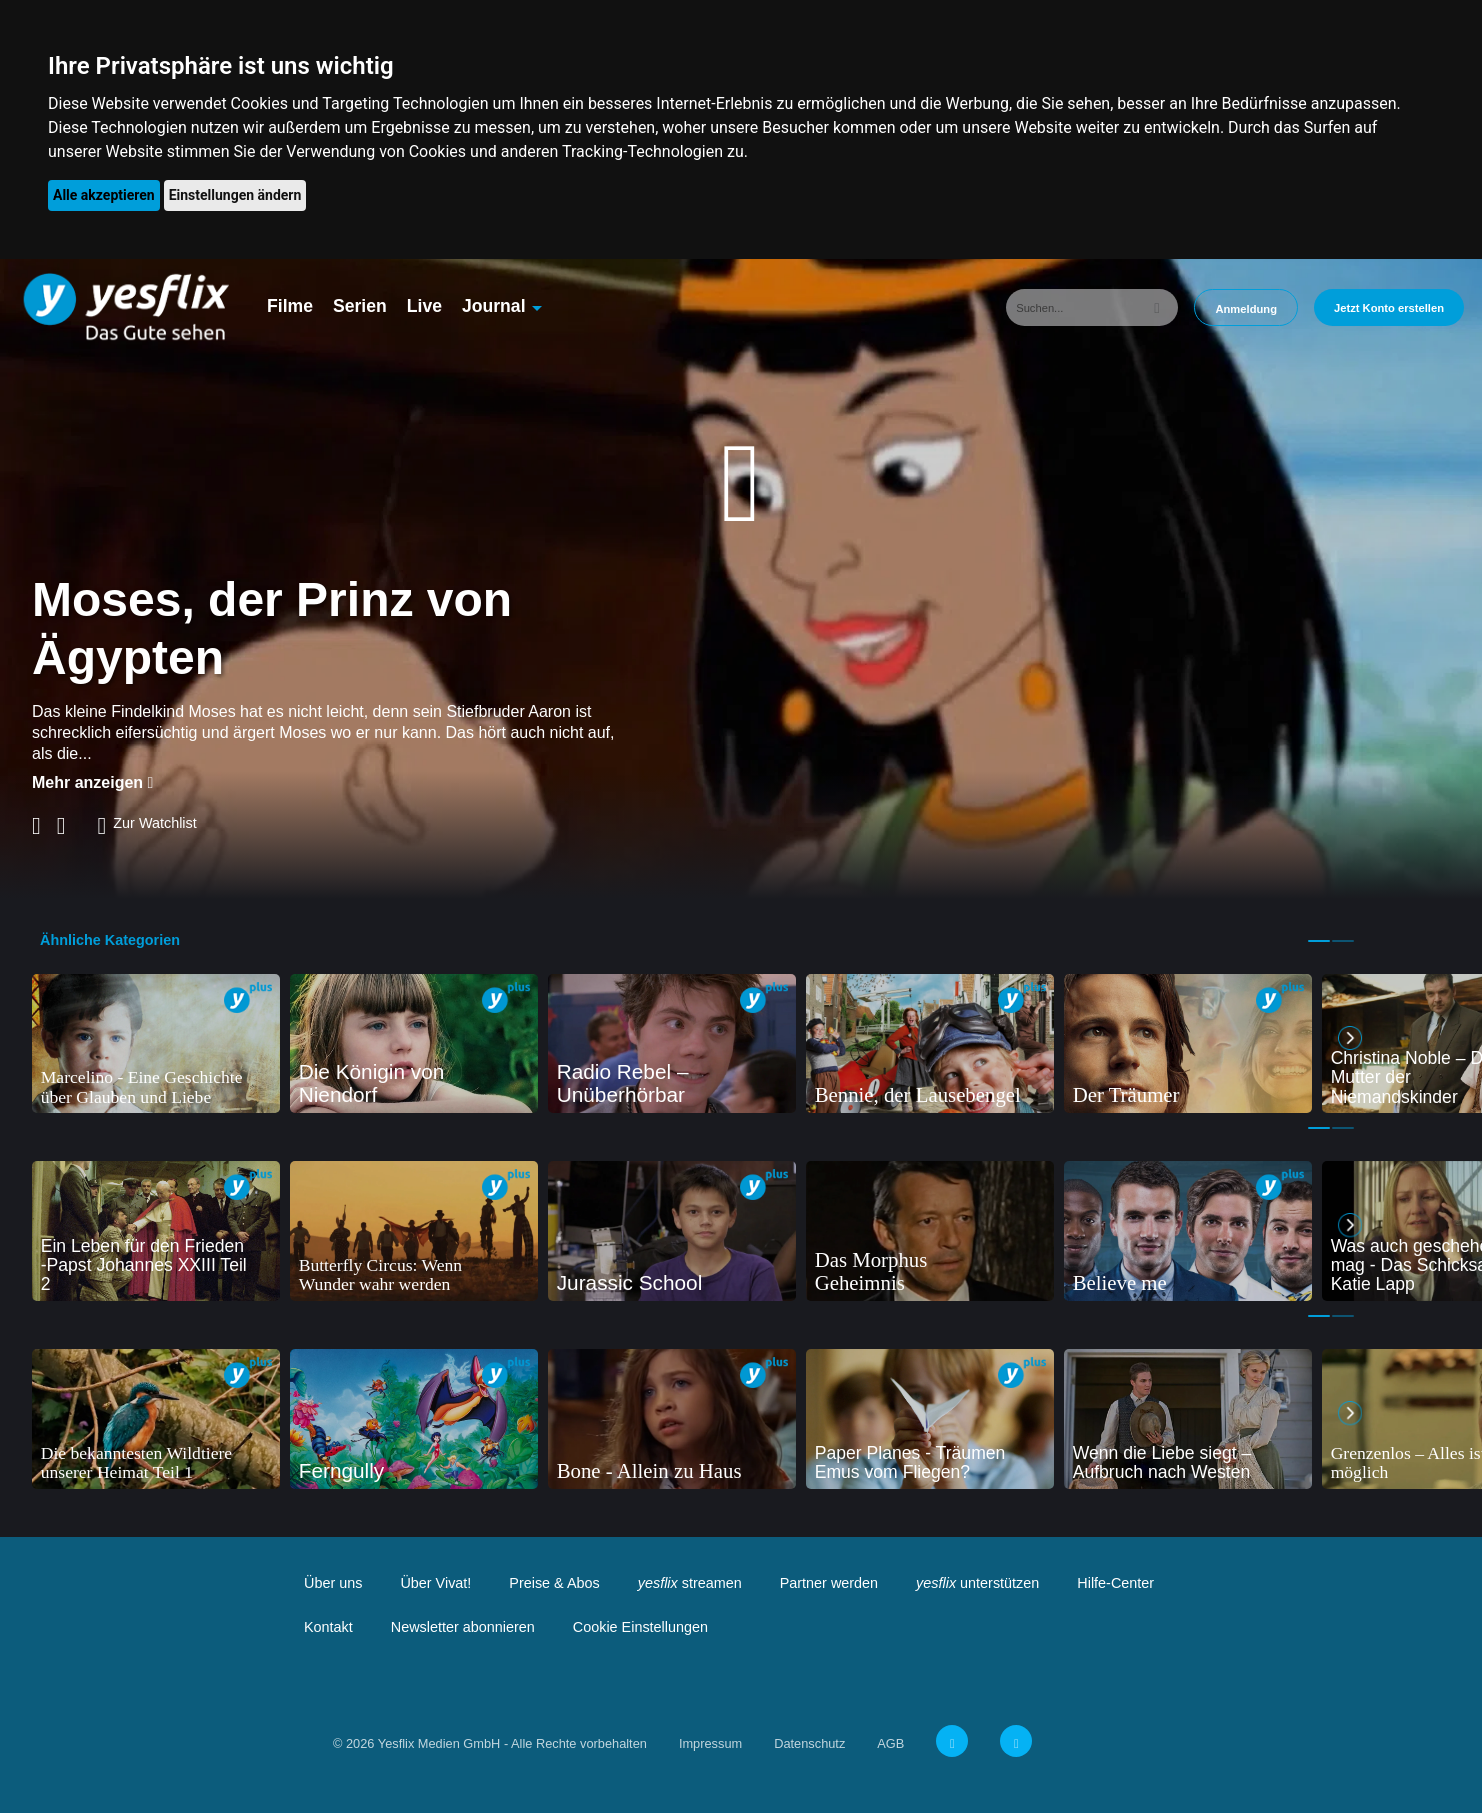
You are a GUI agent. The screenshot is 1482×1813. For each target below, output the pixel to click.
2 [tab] (1343, 941)
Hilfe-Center (1115, 1583)
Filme (290, 306)
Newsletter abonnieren (463, 1627)
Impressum (710, 1743)
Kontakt (328, 1627)
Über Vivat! (435, 1583)
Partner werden (829, 1583)
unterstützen (977, 1583)
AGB (890, 1743)
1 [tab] (1319, 941)
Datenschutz (809, 1743)
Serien (360, 306)
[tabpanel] (156, 1044)
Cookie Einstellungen (640, 1627)
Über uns (333, 1583)
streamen (690, 1583)
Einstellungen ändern (235, 195)
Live (424, 306)
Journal (494, 306)
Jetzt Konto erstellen (1389, 308)
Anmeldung (1246, 309)
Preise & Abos (554, 1583)
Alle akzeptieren (104, 195)
